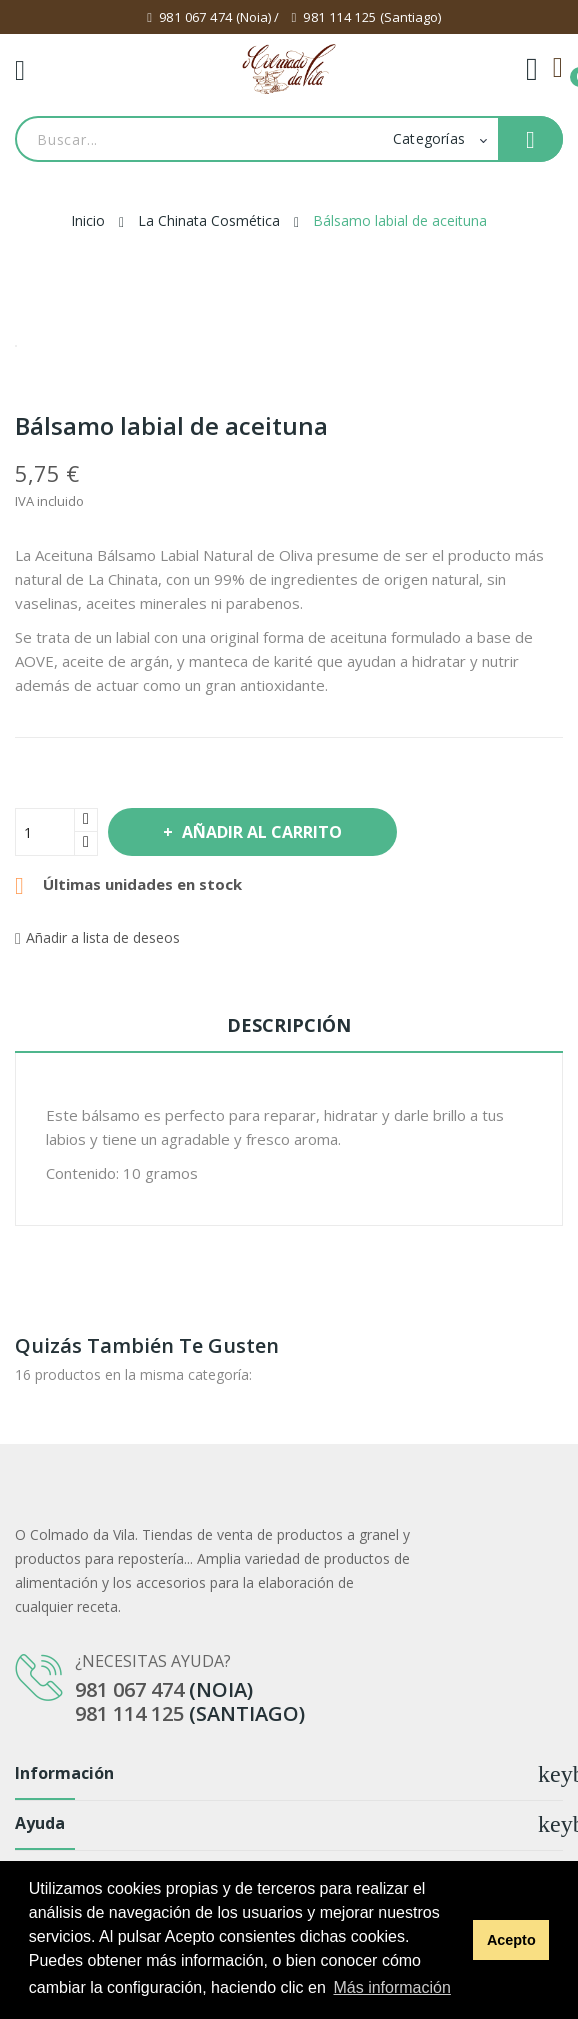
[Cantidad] (45, 832)
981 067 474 (195, 17)
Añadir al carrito (260, 832)
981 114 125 (339, 17)
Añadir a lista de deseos (97, 937)
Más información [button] (391, 1987)
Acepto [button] (511, 1940)
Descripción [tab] (289, 1025)
